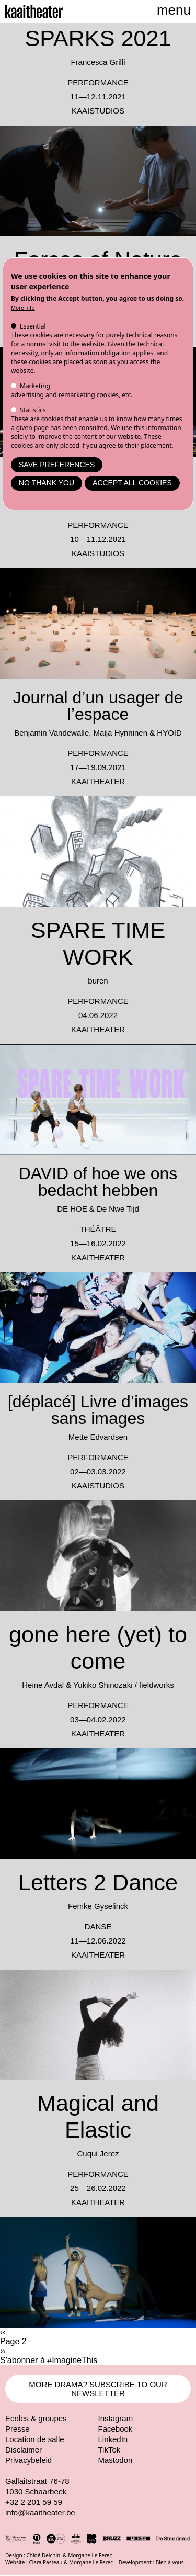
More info (23, 307)
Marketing (35, 385)
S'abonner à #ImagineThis (48, 2360)
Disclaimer (23, 2449)
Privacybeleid (28, 2460)
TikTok (109, 2449)
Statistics (33, 409)
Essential (33, 326)
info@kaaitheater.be (40, 2512)
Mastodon (115, 2460)
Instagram (115, 2418)
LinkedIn (113, 2439)
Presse (17, 2428)
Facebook (115, 2428)
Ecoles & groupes (36, 2418)
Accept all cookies (132, 483)
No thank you (46, 483)
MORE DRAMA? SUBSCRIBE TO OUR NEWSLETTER (98, 2389)
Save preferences (57, 464)
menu (174, 10)
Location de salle (34, 2439)
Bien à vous (170, 2562)
